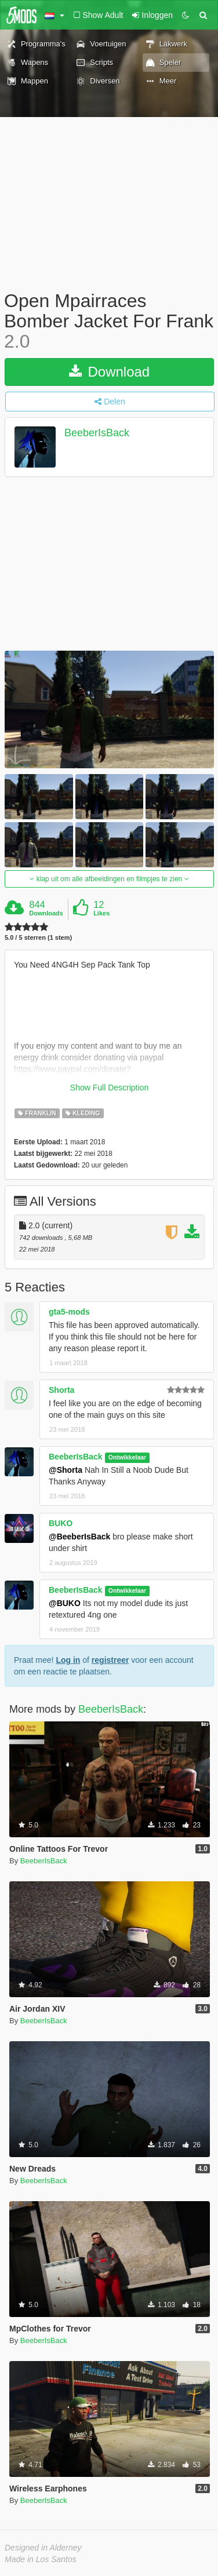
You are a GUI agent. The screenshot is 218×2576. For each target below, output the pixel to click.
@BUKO (65, 1603)
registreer (110, 1660)
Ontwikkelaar (127, 1457)
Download (109, 372)
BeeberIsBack (96, 433)
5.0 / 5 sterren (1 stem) (38, 938)
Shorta (61, 1390)
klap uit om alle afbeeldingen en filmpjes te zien (109, 879)
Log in (68, 1660)
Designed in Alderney (43, 2547)
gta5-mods (69, 1311)
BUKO (60, 1523)
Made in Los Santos (41, 2559)
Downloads (46, 913)
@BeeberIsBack (79, 1536)
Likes (101, 913)
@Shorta (65, 1470)
